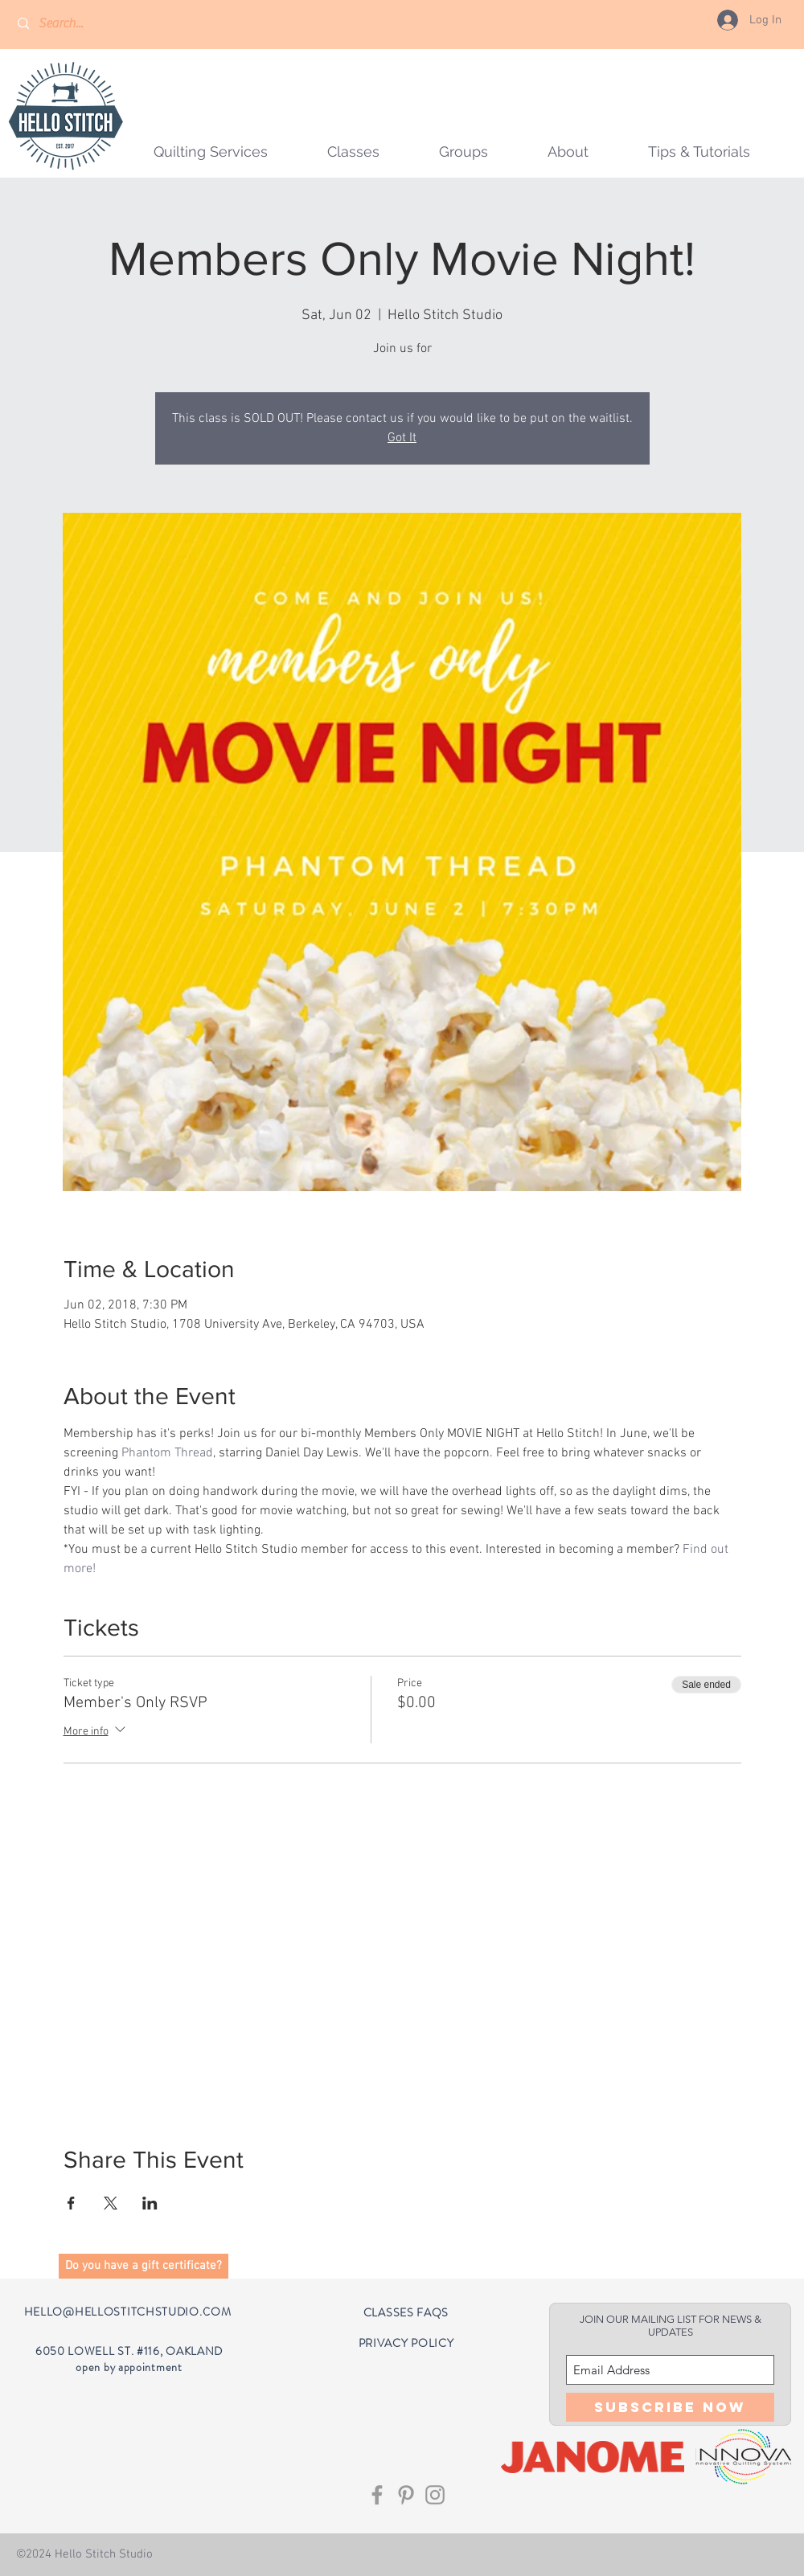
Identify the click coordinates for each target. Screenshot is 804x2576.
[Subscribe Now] (670, 2407)
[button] (463, 151)
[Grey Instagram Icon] (435, 2495)
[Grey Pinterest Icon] (406, 2495)
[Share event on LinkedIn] (150, 2203)
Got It (402, 438)
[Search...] (85, 23)
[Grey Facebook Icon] (377, 2495)
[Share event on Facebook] (71, 2203)
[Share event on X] (110, 2203)
